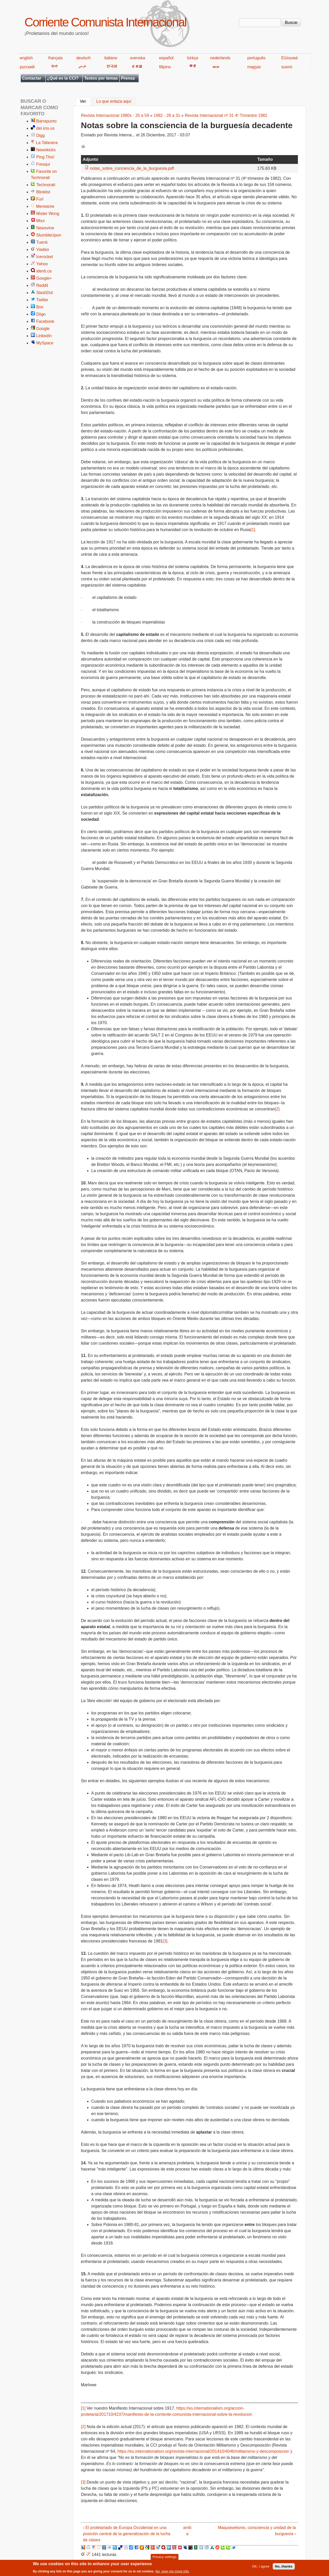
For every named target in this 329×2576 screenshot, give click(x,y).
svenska (137, 58)
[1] (253, 529)
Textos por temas (101, 78)
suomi (286, 67)
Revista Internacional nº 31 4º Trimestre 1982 (226, 115)
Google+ (44, 278)
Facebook (45, 321)
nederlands (220, 58)
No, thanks (284, 2568)
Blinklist (43, 192)
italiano (110, 58)
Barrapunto (46, 121)
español (166, 58)
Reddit (42, 285)
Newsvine (45, 228)
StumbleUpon (48, 235)
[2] (277, 1109)
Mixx (40, 221)
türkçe (192, 58)
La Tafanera (47, 142)
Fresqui (43, 164)
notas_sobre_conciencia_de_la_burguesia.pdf (132, 168)
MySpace (44, 343)
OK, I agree (260, 2568)
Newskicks (46, 150)
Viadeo (42, 249)
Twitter (42, 300)
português (256, 58)
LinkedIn (44, 336)
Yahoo (42, 264)
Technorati (45, 185)
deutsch (83, 58)
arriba (187, 2530)
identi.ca (44, 271)
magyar (254, 67)
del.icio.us (45, 128)
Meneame (45, 206)
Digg (40, 135)
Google (43, 328)
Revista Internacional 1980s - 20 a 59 (115, 115)
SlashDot (44, 292)
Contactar (31, 78)
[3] (165, 1941)
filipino (165, 67)
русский (27, 67)
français (55, 58)
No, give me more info (172, 2572)
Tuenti (42, 242)
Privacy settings (164, 2558)
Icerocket (44, 256)
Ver (85, 101)
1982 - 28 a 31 (167, 115)
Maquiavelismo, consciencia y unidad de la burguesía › (257, 2530)
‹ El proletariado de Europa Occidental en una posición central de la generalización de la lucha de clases (126, 2533)
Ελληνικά (289, 58)
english (26, 58)
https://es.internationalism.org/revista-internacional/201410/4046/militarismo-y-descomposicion (203, 2451)
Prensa (128, 78)
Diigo (40, 314)
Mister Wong (47, 213)
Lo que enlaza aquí (113, 101)
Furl (39, 199)
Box (39, 307)
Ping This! (45, 157)
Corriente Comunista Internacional (105, 22)
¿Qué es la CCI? (63, 78)
